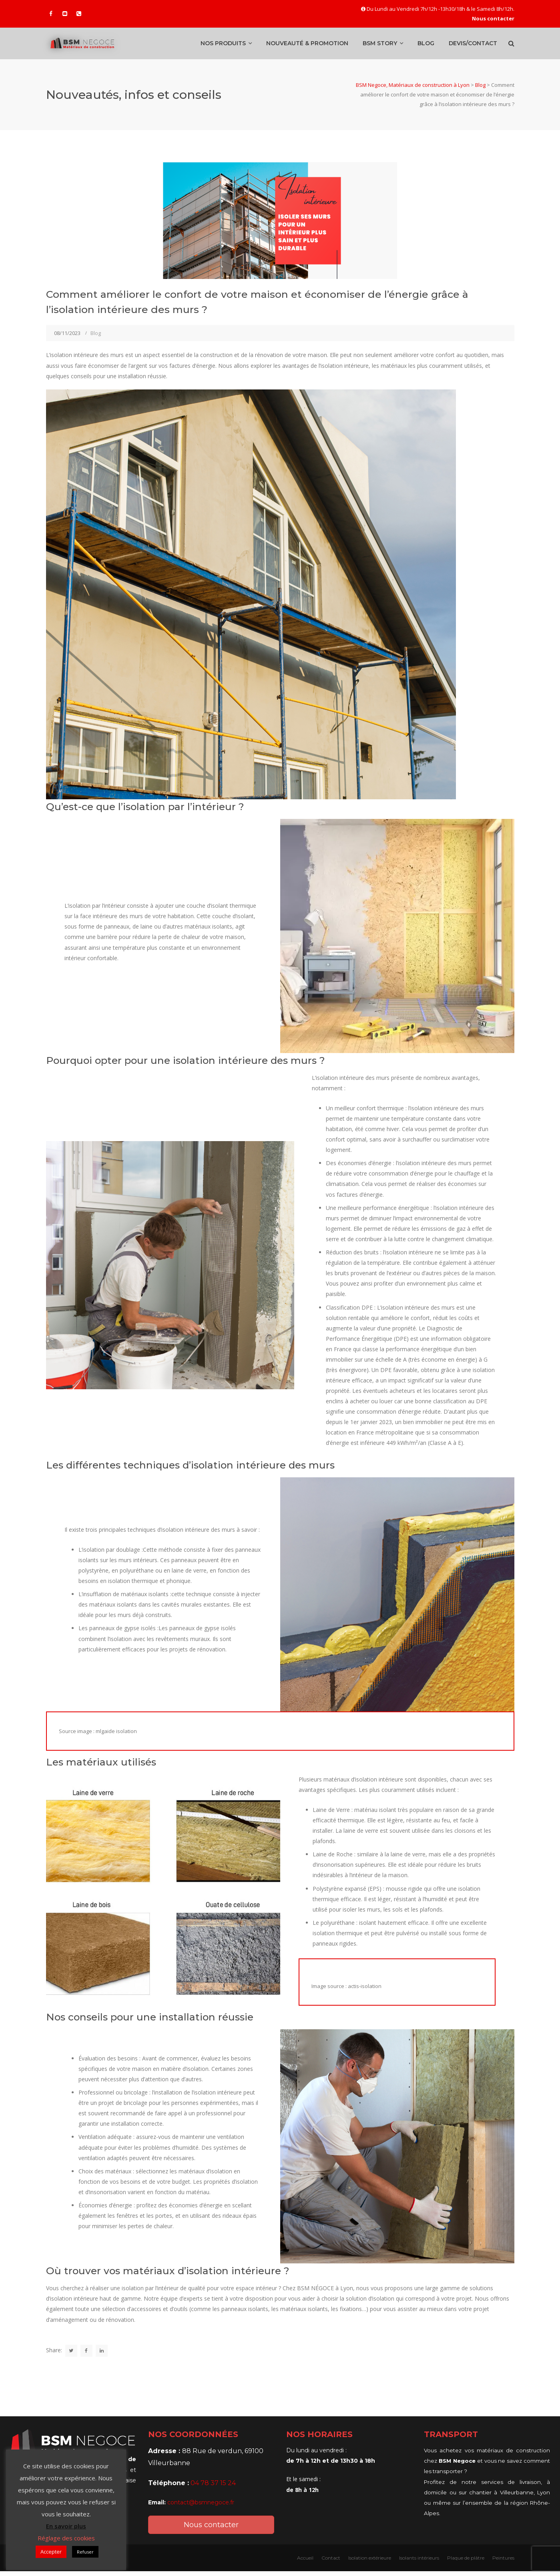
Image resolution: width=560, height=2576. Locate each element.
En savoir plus (66, 2526)
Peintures (503, 2563)
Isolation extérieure (369, 2563)
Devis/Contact (473, 45)
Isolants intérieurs (419, 2563)
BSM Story (380, 45)
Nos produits (223, 45)
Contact (330, 2563)
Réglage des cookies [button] (66, 2538)
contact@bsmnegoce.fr (200, 2507)
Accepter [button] (51, 2551)
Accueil (305, 2563)
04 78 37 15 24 (213, 2488)
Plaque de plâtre (465, 2563)
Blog (425, 45)
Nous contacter (211, 2529)
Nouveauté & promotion (307, 45)
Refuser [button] (85, 2552)
